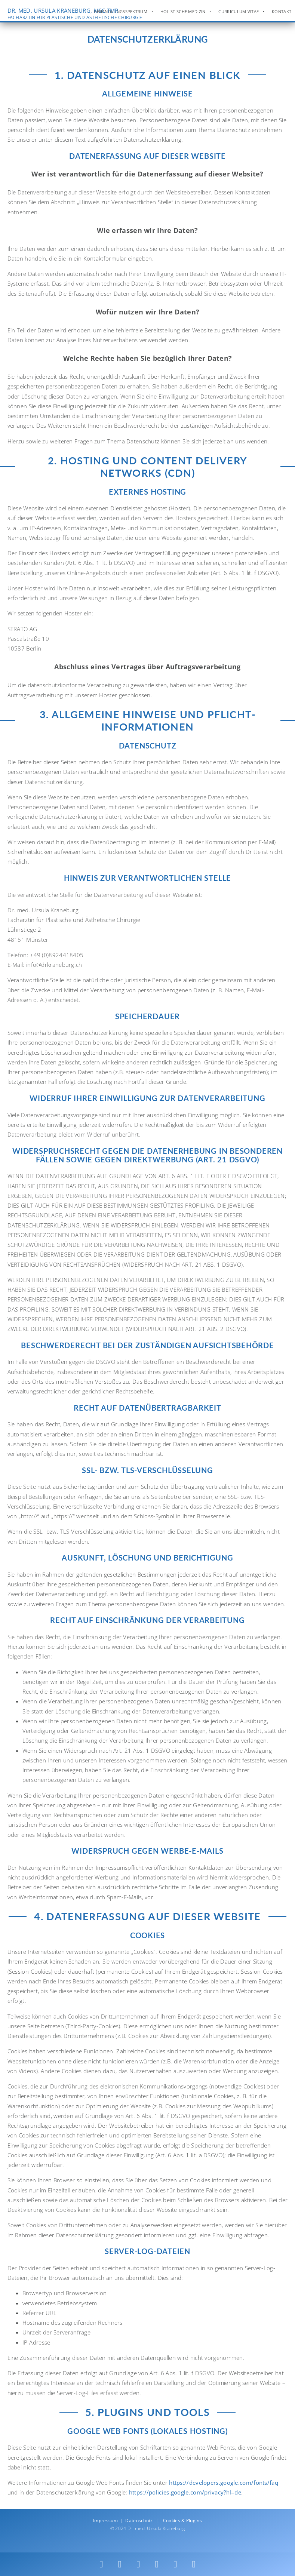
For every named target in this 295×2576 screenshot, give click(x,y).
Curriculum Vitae (238, 11)
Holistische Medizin (183, 11)
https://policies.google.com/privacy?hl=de (185, 2492)
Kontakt (281, 11)
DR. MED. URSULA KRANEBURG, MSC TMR (74, 14)
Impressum (105, 2520)
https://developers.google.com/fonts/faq (223, 2482)
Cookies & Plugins (182, 2520)
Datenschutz (139, 2520)
